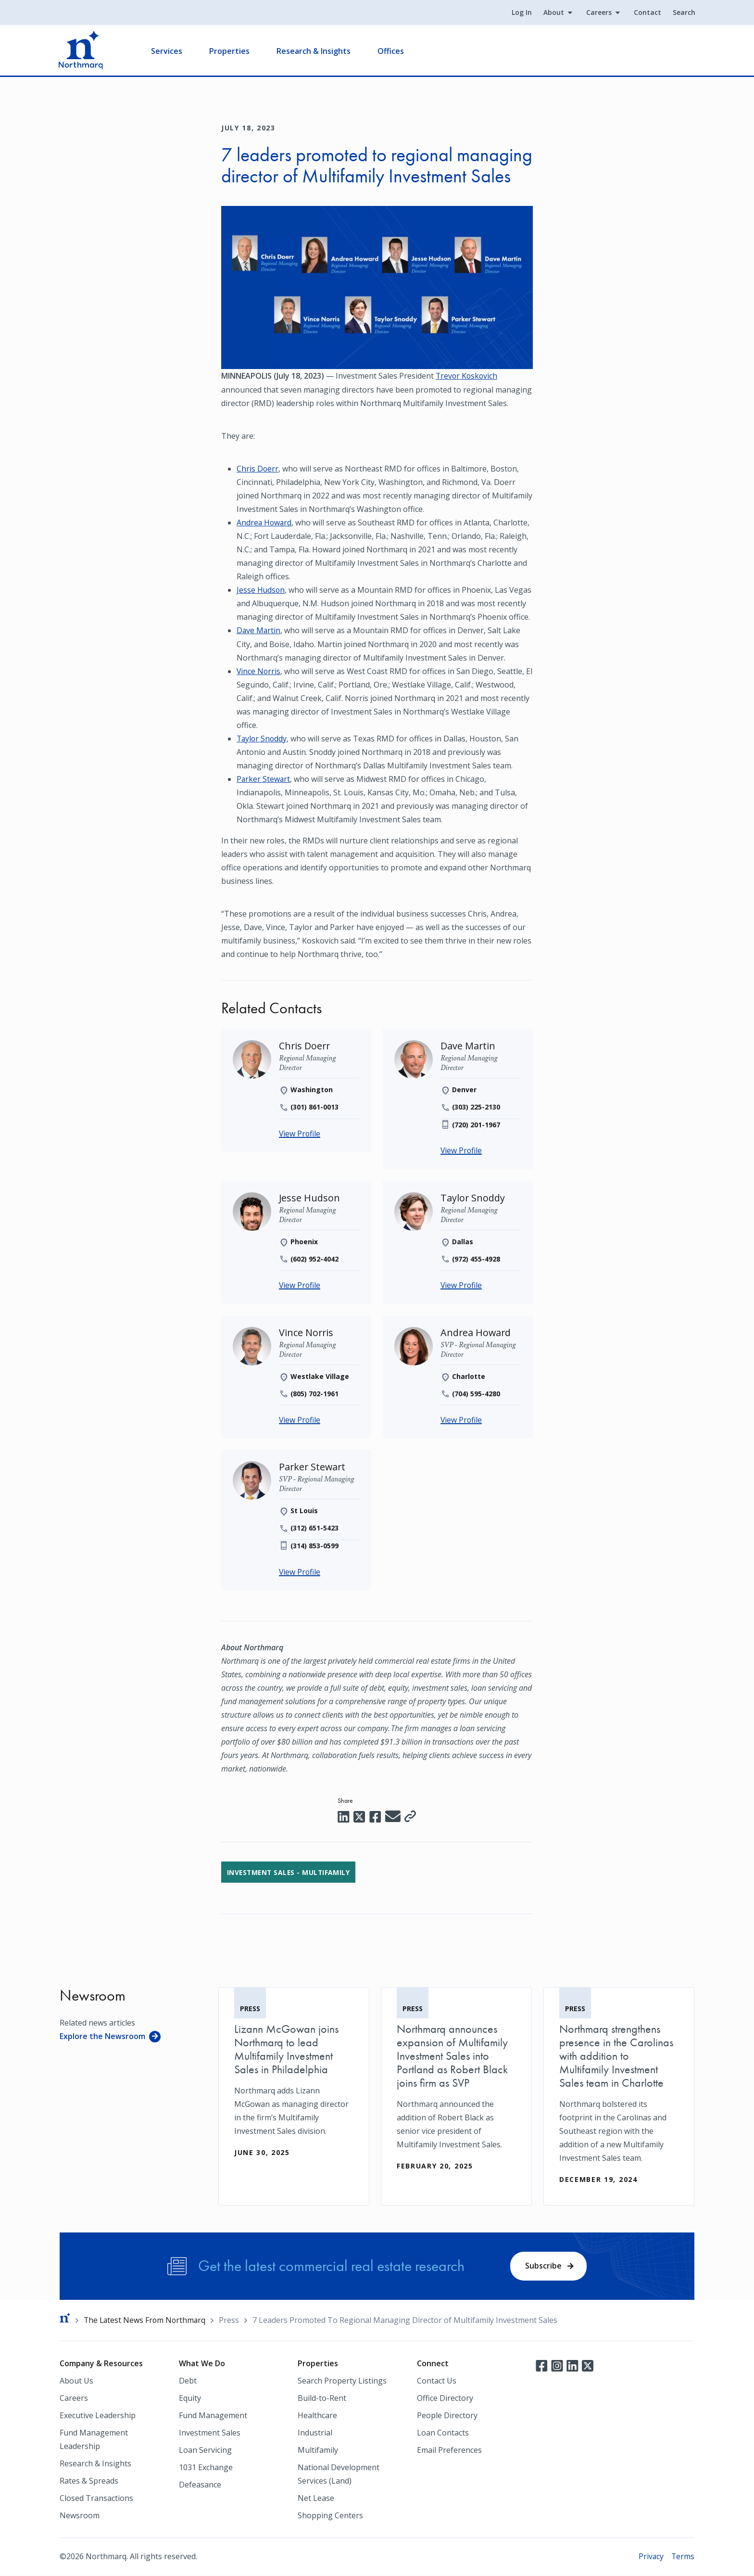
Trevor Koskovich (467, 375)
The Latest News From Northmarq (146, 2320)
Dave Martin (259, 630)
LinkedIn (572, 2366)
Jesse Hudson (261, 589)
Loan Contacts (443, 2433)
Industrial (315, 2433)
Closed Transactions (96, 2499)
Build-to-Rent (322, 2399)
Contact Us (436, 2381)
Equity (190, 2399)
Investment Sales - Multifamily (289, 1871)
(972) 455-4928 (476, 1257)
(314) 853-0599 (314, 1545)
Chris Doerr (258, 468)
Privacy (650, 2557)
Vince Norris (259, 670)
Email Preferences (449, 2451)
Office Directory (445, 2399)
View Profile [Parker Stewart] (300, 1571)
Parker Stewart (264, 778)
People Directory (447, 2416)
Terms (682, 2557)
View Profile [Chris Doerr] (300, 1132)
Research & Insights (314, 51)
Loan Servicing (205, 2451)
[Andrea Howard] (476, 1331)
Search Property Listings (342, 2381)
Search (683, 12)
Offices (391, 51)
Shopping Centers (330, 2516)
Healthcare (317, 2416)
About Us (76, 2381)
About (552, 12)
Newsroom (80, 2516)
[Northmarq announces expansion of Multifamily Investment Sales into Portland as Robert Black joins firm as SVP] (456, 2089)
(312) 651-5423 (314, 1527)
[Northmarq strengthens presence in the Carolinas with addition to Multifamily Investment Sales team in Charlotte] (619, 2096)
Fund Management (213, 2416)
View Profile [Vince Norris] (300, 1419)
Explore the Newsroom (102, 2035)
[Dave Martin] (468, 1044)
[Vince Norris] (306, 1331)
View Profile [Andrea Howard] (461, 1419)
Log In (521, 12)
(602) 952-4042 (314, 1257)
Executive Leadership (98, 2416)
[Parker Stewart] (313, 1466)
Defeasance (200, 2485)
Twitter (587, 2366)
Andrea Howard (265, 522)
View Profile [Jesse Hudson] (300, 1284)
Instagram (557, 2366)
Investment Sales (209, 2433)
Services (167, 51)
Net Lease (316, 2499)
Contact (646, 12)
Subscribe (543, 2265)
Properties (230, 51)
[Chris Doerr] (305, 1044)
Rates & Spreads (89, 2481)
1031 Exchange (206, 2468)
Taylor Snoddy (263, 737)
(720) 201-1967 (476, 1123)
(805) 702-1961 (314, 1392)
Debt (188, 2381)
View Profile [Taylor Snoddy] (461, 1284)
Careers (598, 12)
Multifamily (318, 2451)
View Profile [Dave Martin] (461, 1150)
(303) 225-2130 (476, 1105)
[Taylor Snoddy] (472, 1196)
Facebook (541, 2366)
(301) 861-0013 (314, 1105)
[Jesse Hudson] (309, 1196)
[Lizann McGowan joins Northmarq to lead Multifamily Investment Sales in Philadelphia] (294, 2082)
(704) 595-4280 (476, 1392)
